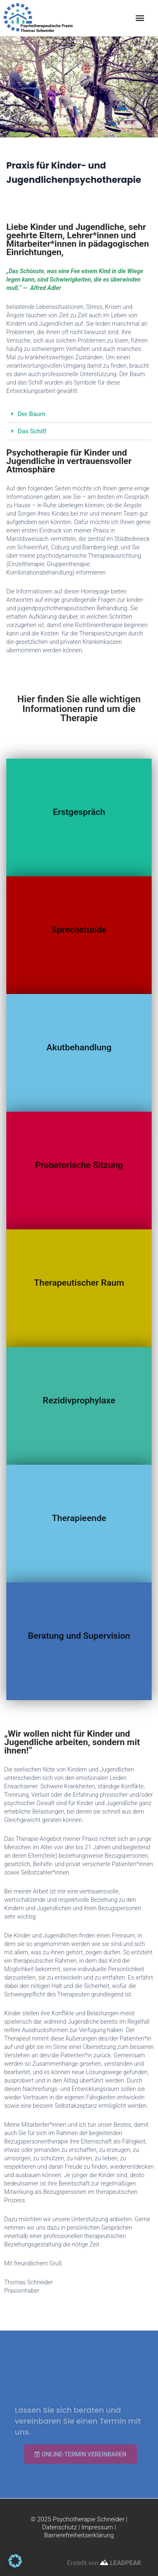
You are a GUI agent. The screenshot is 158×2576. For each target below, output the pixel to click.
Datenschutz (59, 2527)
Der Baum (32, 414)
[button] (140, 18)
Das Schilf (32, 431)
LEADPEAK (120, 2563)
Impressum (97, 2527)
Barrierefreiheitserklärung (79, 2535)
